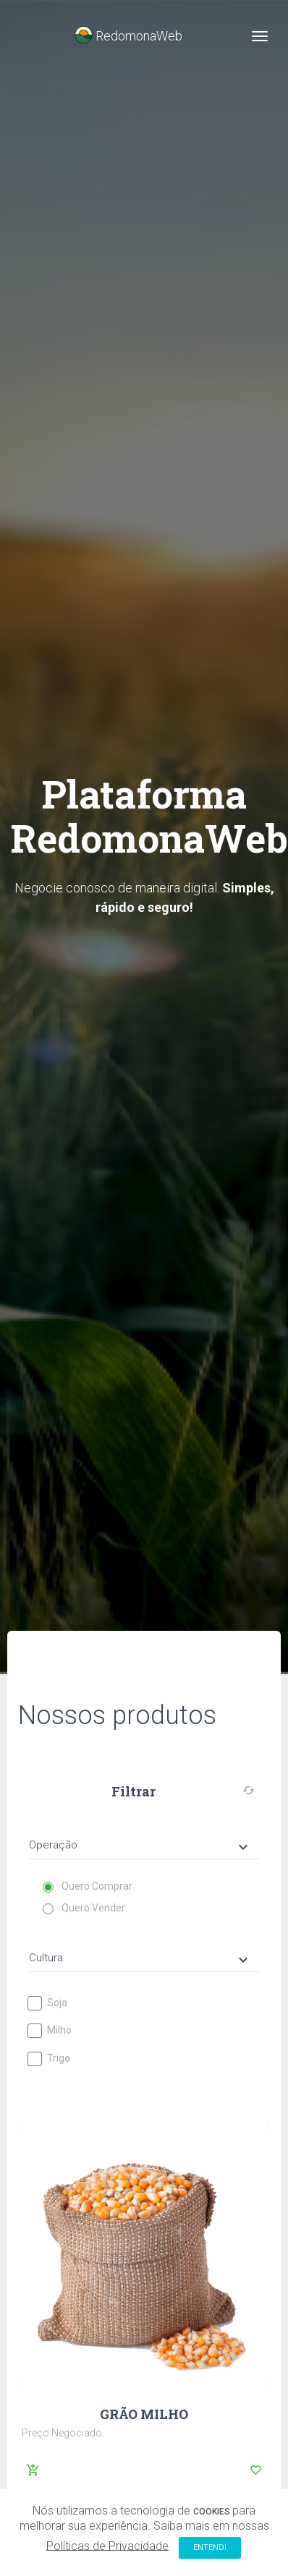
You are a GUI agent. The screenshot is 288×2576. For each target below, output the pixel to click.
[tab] (144, 1834)
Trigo (49, 2058)
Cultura (140, 1959)
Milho (50, 2030)
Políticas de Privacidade (107, 2545)
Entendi (209, 2546)
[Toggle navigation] (259, 36)
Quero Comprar (87, 1886)
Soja (48, 2002)
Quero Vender (84, 1908)
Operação (140, 1846)
